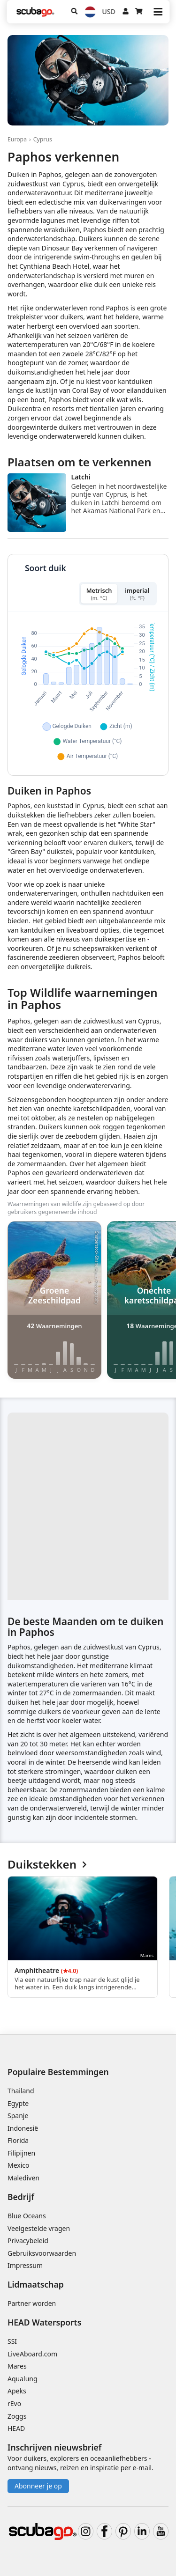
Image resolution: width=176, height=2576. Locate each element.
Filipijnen (21, 2153)
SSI (12, 2341)
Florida (18, 2140)
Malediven (23, 2177)
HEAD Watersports (44, 2322)
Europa (17, 139)
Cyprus (42, 139)
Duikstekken (47, 1864)
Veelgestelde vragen (39, 2228)
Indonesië (23, 2128)
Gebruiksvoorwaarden (42, 2253)
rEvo (14, 2403)
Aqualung (23, 2378)
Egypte (18, 2103)
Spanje (18, 2115)
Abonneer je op (38, 2485)
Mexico (19, 2165)
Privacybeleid (28, 2240)
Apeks (17, 2390)
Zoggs (17, 2416)
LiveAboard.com (32, 2353)
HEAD (16, 2428)
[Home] (35, 12)
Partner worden (32, 2303)
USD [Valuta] (108, 11)
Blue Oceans (27, 2215)
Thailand (21, 2090)
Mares (17, 2366)
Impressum (25, 2265)
